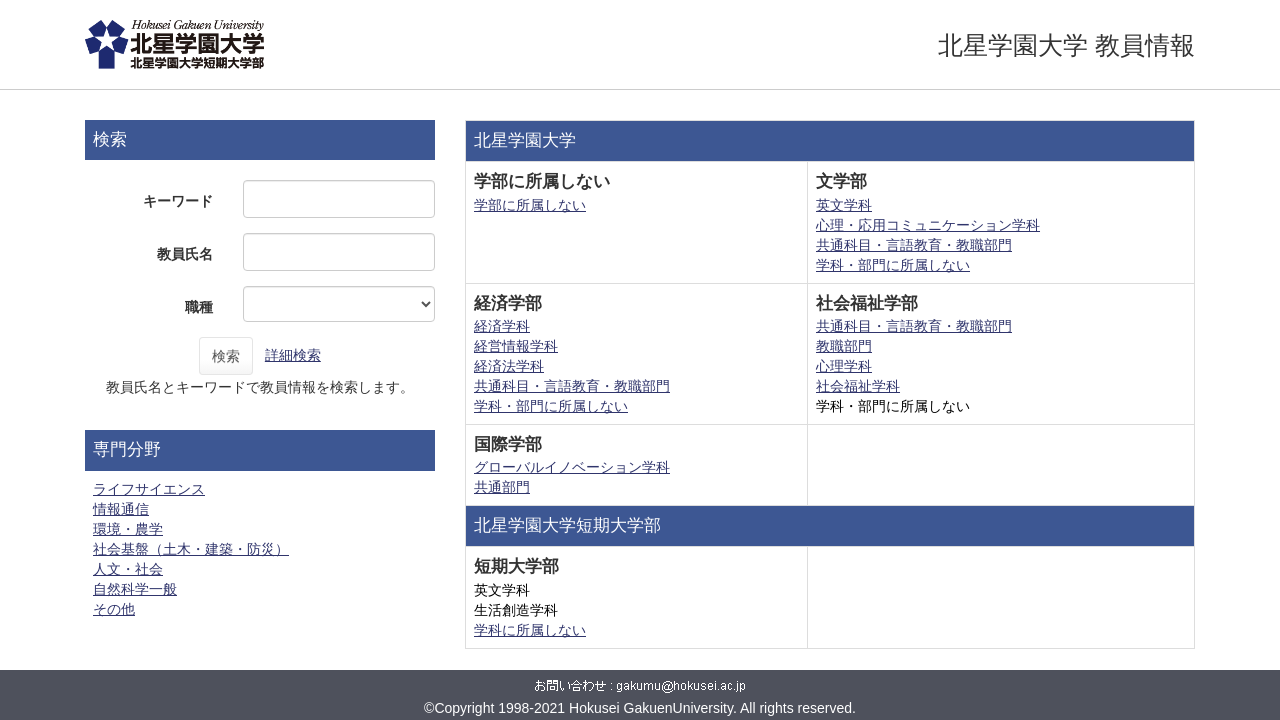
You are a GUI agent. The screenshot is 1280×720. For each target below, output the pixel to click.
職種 (199, 307)
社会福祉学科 (858, 386)
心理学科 (844, 366)
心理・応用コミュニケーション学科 (928, 225)
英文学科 (844, 205)
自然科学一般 (135, 589)
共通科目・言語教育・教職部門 (914, 245)
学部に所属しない (530, 205)
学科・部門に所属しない (893, 265)
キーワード (178, 201)
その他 (114, 609)
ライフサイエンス (149, 489)
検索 (226, 356)
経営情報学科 (516, 346)
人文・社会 (128, 569)
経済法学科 (509, 366)
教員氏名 (185, 254)
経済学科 (502, 326)
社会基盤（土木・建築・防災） (191, 549)
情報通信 (121, 509)
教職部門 (844, 346)
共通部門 (502, 487)
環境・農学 (128, 529)
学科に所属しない (530, 630)
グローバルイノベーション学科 (572, 467)
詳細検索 (293, 355)
